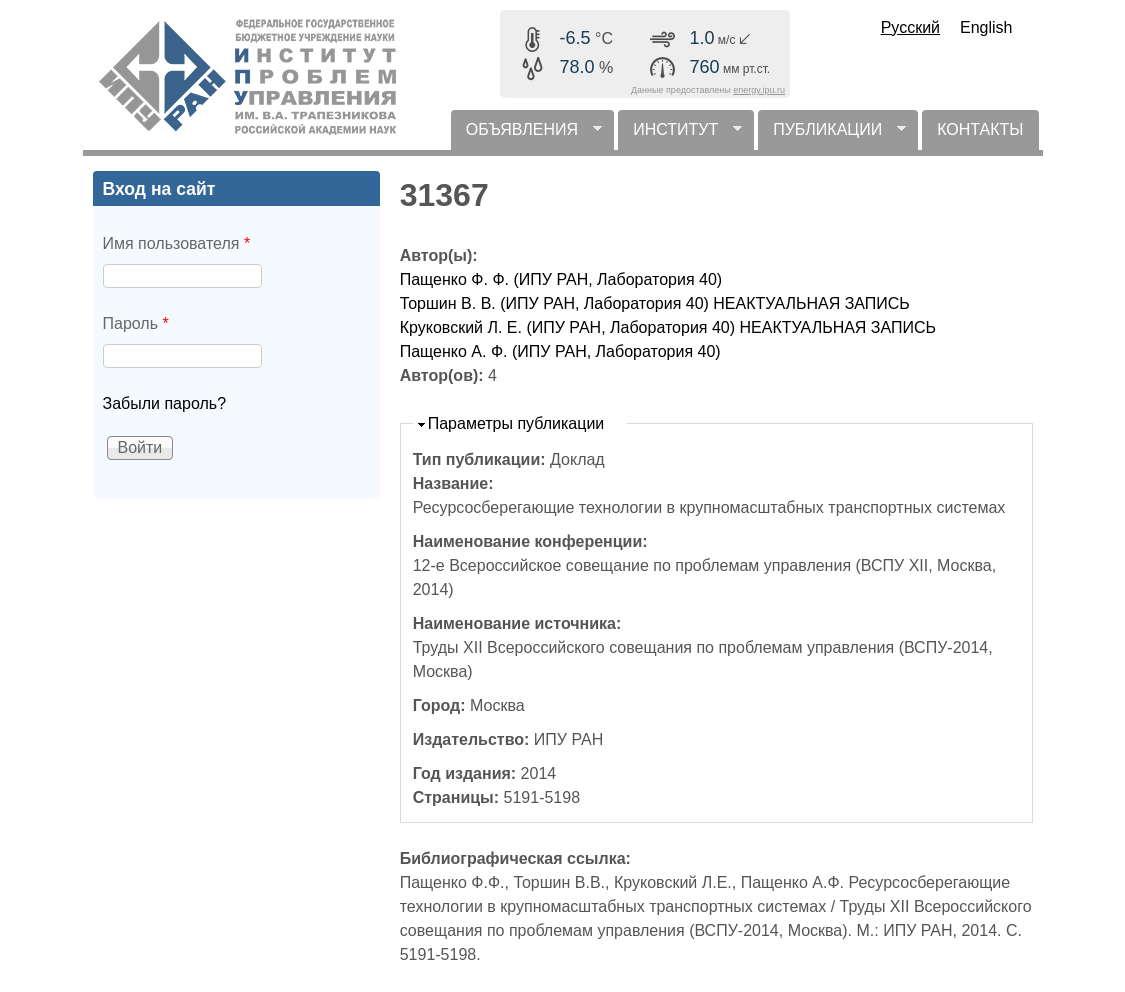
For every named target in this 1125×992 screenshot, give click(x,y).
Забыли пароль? (165, 403)
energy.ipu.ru (759, 90)
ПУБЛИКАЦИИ (832, 135)
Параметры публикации (516, 423)
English (986, 27)
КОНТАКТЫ (980, 129)
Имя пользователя (177, 243)
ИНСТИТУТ (680, 135)
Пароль (136, 323)
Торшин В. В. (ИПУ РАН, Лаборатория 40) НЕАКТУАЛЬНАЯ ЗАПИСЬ (655, 303)
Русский (910, 27)
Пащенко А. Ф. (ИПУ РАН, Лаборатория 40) (560, 351)
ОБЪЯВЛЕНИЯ (526, 135)
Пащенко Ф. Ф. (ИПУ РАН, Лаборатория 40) (561, 279)
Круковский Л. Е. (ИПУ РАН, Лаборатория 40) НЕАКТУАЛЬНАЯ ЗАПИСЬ (668, 327)
